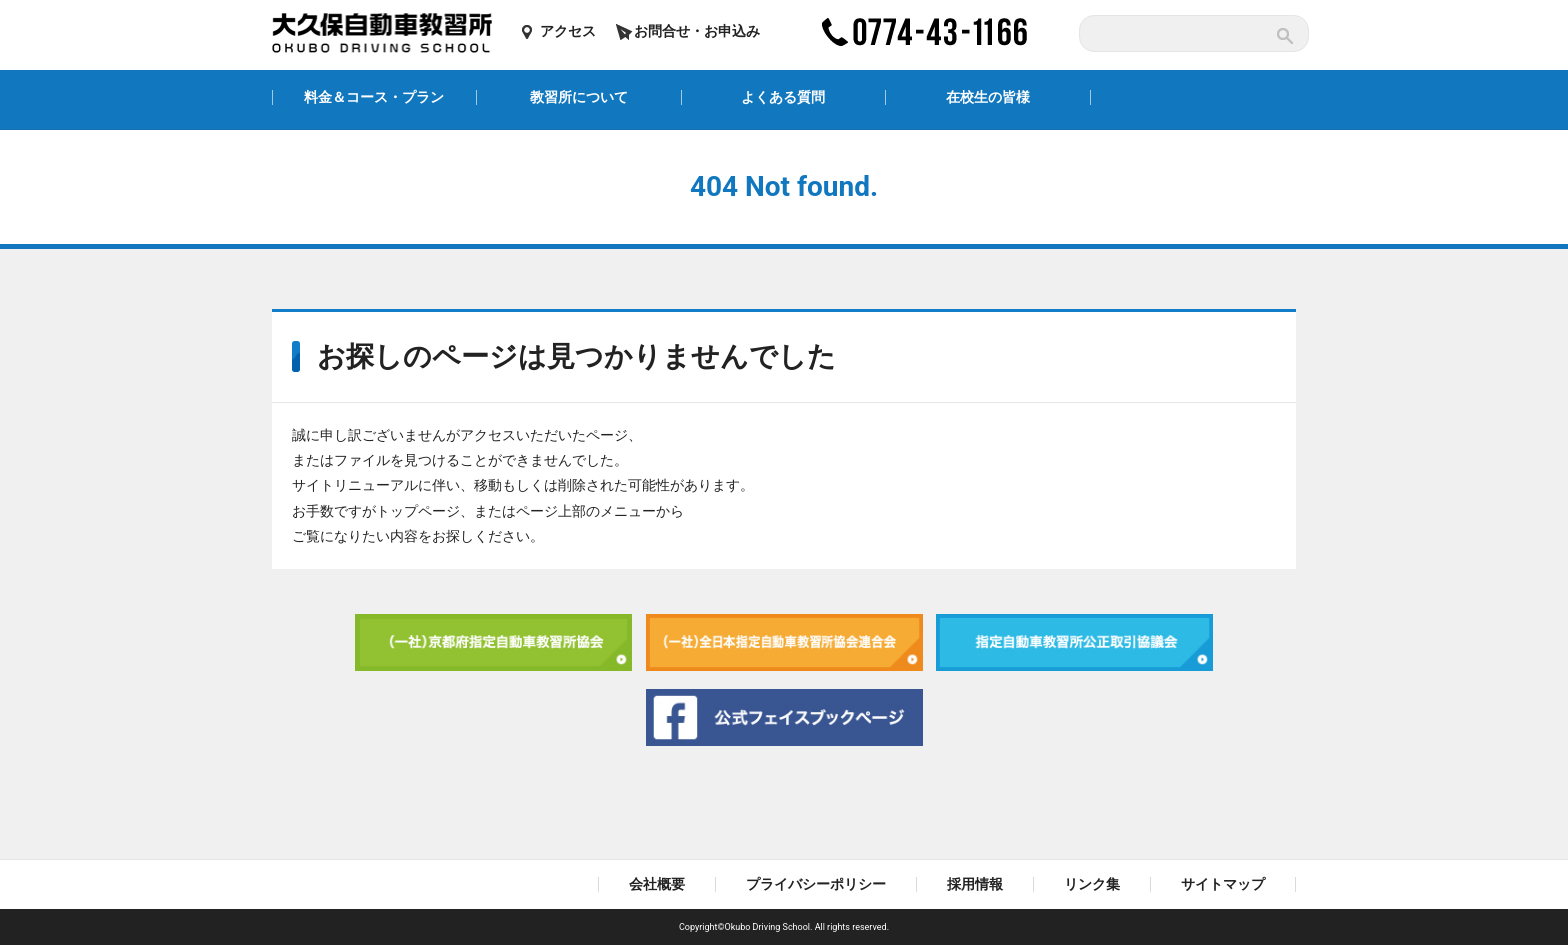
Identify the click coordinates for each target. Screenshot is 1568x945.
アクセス (568, 31)
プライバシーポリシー (816, 884)
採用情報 (975, 884)
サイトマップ (1223, 884)
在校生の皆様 (988, 97)
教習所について (579, 97)
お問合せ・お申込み (697, 31)
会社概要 (657, 884)
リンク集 (1092, 884)
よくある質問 (783, 97)
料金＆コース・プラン (374, 97)
